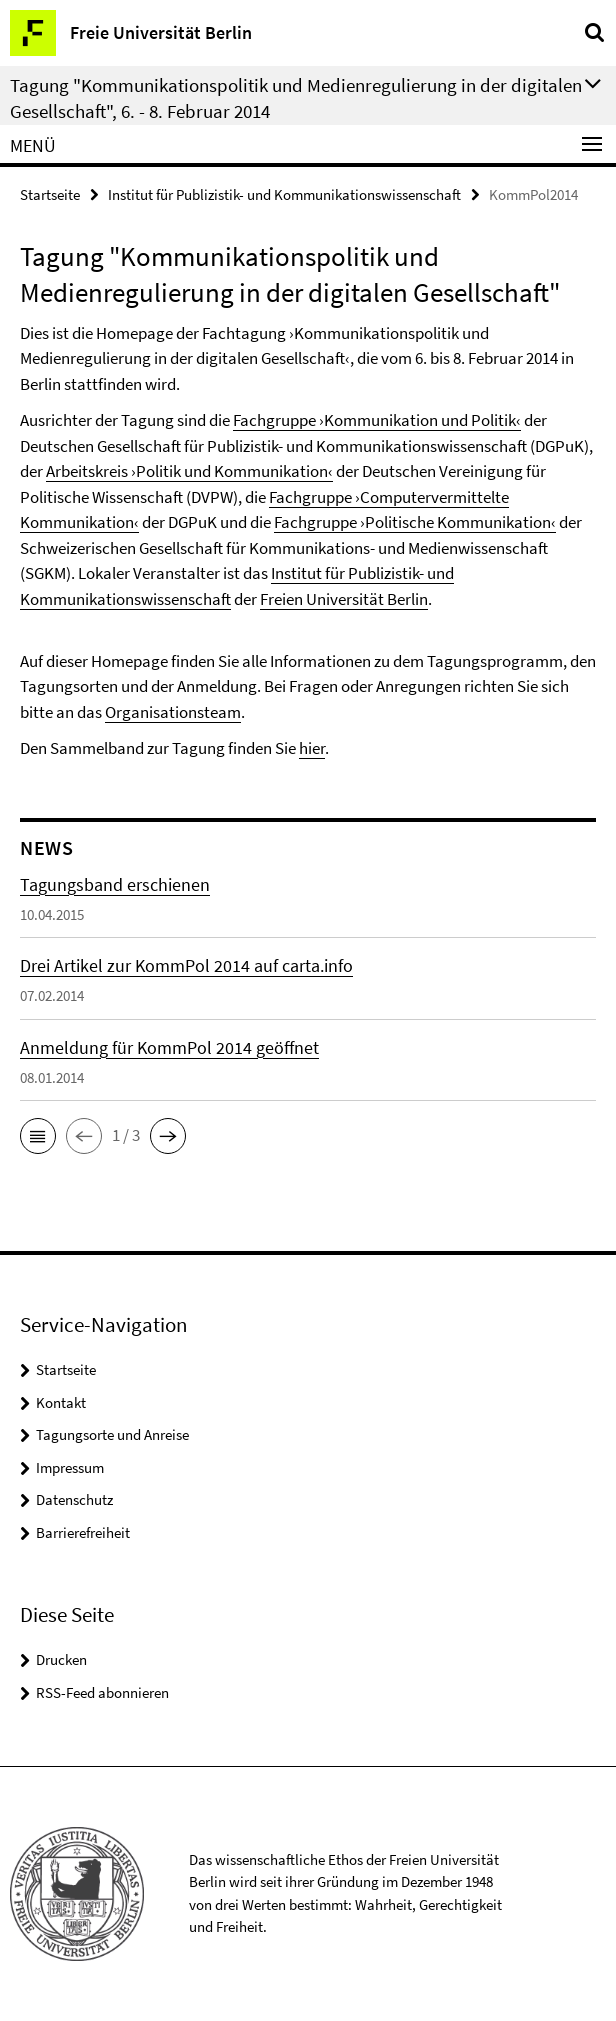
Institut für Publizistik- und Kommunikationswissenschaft (284, 194)
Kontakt (61, 1402)
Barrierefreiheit (83, 1532)
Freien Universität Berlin (344, 599)
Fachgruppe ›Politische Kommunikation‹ (415, 522)
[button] (38, 1136)
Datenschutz (74, 1499)
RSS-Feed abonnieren (102, 1692)
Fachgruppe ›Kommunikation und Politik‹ (377, 420)
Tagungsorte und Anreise (112, 1434)
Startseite (50, 194)
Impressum (70, 1467)
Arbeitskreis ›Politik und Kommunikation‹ (189, 471)
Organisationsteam (173, 712)
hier (312, 748)
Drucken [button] (61, 1659)
